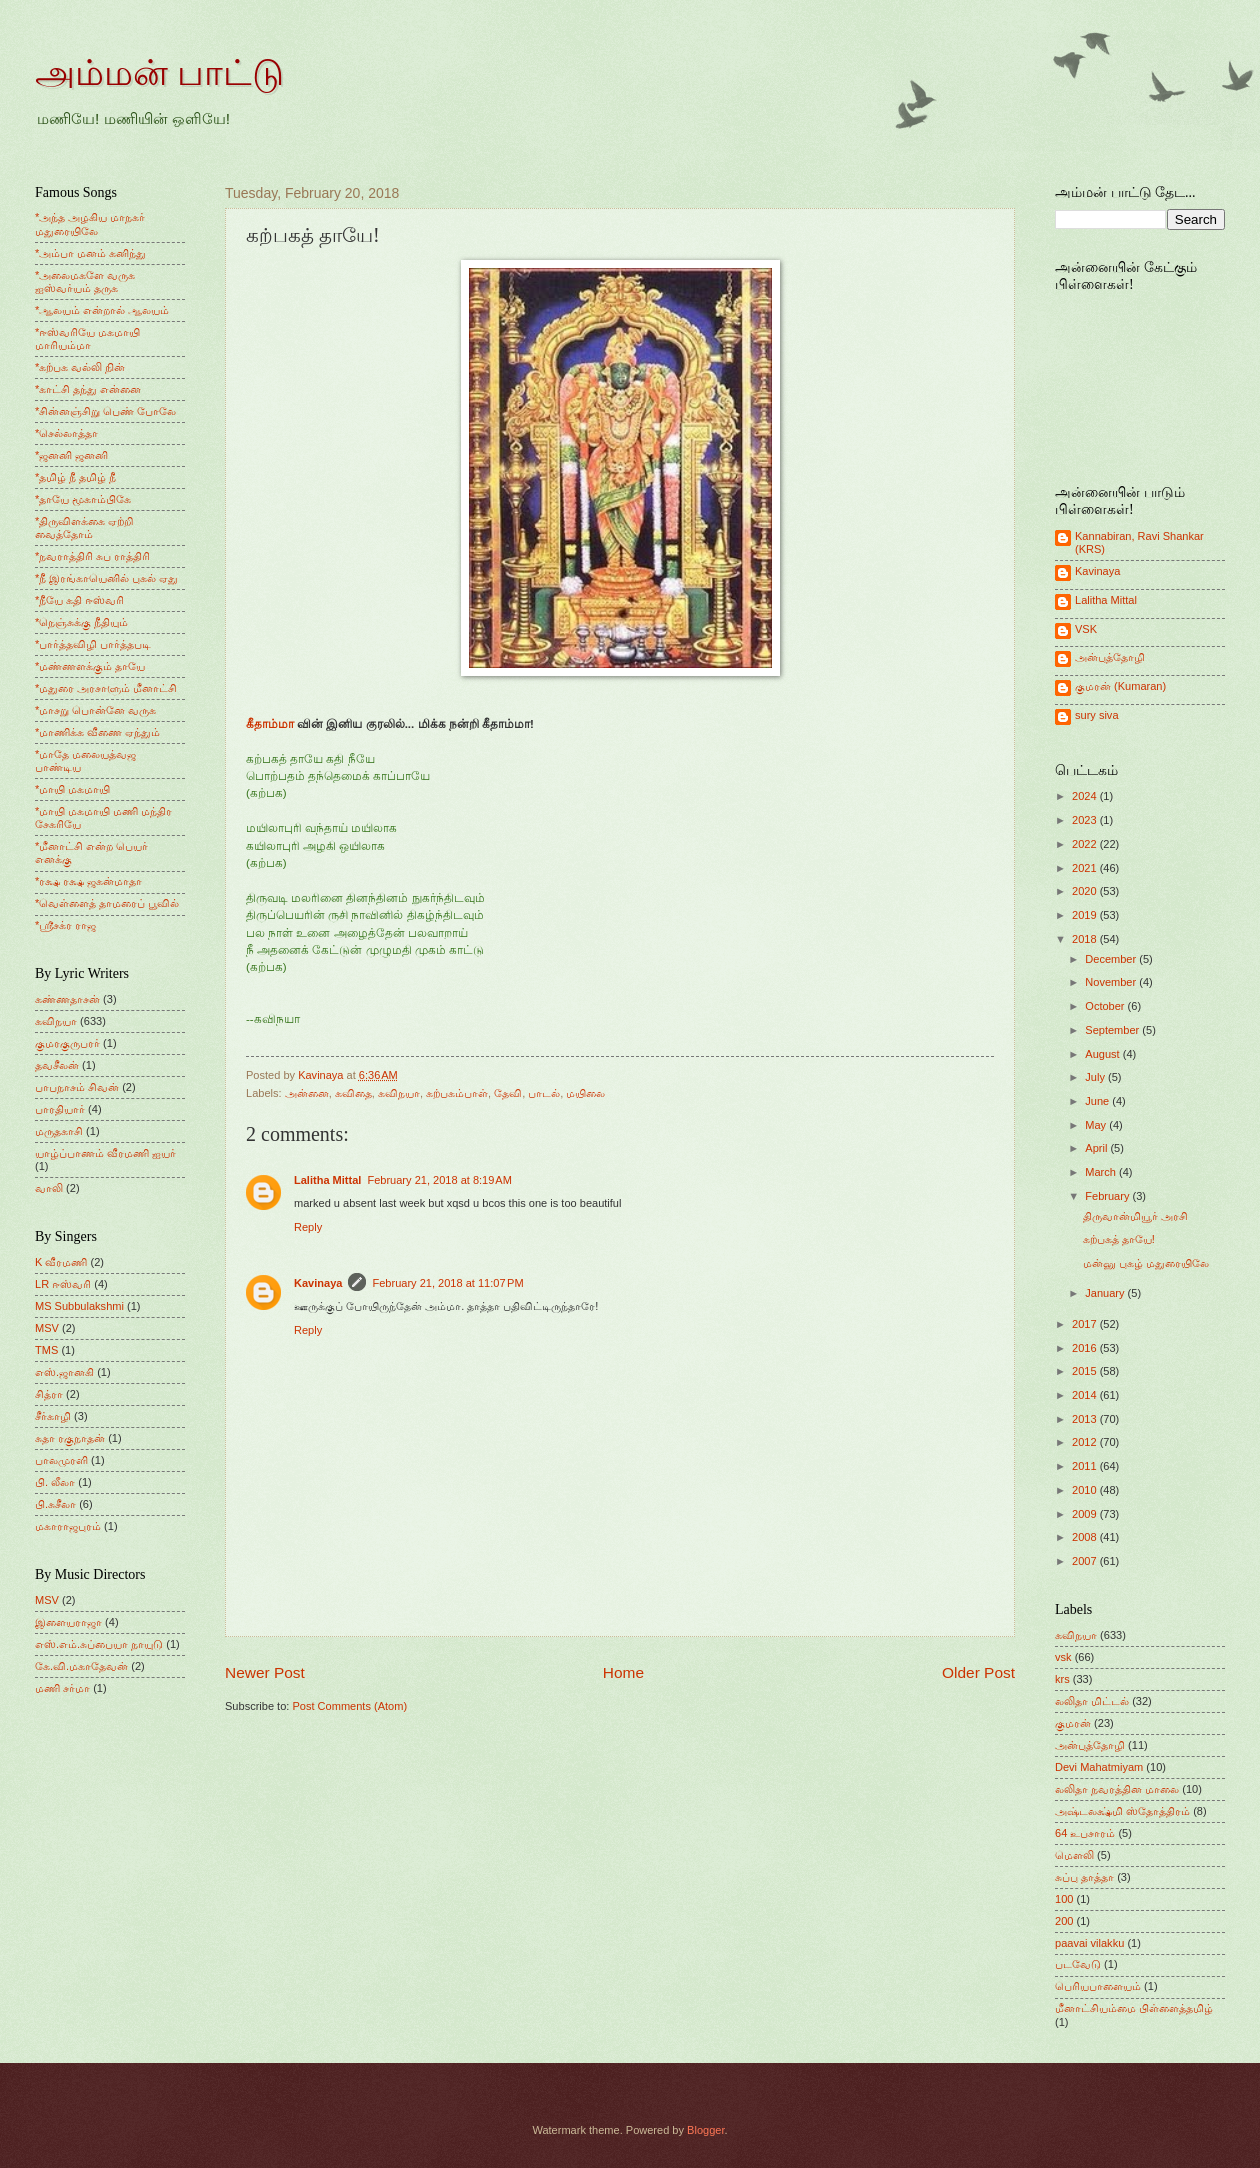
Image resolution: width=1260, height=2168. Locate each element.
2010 (1086, 1490)
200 (1064, 1921)
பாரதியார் (60, 1109)
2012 (1086, 1442)
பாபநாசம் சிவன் (77, 1087)
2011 (1086, 1466)
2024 (1086, 796)
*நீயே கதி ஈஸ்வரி (79, 600)
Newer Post (265, 1672)
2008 (1086, 1537)
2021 (1086, 868)
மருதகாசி (59, 1131)
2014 (1086, 1395)
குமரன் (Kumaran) (1120, 686)
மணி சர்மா (62, 1688)
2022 (1086, 844)
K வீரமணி (61, 1262)
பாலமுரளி (61, 1460)
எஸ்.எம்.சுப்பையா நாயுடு (99, 1644)
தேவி (508, 1093)
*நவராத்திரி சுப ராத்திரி (92, 556)
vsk (1063, 1657)
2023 (1086, 820)
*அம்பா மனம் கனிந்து (90, 253)
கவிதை (353, 1093)
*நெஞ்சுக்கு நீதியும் (81, 622)
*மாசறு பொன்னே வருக (95, 710)
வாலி (49, 1188)
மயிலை (585, 1093)
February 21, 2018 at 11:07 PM (447, 1283)
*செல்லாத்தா (66, 433)
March (1102, 1172)
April (1097, 1148)
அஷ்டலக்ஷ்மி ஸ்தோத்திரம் (1122, 1811)
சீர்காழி (53, 1416)
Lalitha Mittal (327, 1180)
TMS (46, 1350)
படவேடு (1078, 1964)
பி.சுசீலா (55, 1504)
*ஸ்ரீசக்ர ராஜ (65, 925)
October (1106, 1006)
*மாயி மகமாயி (72, 789)
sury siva (1097, 715)
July (1096, 1077)
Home (623, 1672)
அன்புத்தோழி (1110, 657)
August (1103, 1054)
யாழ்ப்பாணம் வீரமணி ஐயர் (105, 1153)
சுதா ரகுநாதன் (70, 1438)
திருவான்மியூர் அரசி (1135, 1216)
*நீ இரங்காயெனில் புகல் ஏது (107, 578)
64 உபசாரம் (1085, 1833)
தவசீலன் (57, 1065)
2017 (1086, 1324)
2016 (1086, 1348)
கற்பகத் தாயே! (1119, 1239)
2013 (1086, 1419)
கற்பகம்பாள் (457, 1093)
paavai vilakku (1089, 1943)
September (1113, 1030)
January (1106, 1293)
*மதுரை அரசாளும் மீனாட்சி (106, 688)
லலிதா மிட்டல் (1092, 1701)
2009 (1086, 1514)
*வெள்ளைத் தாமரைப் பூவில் (107, 903)
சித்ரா (49, 1394)
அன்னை (307, 1093)
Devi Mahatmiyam (1099, 1767)
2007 (1086, 1561)
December (1112, 959)
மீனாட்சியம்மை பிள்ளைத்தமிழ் (1134, 2008)
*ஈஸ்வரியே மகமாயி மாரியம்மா (87, 338)
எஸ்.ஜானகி (64, 1372)
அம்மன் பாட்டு (159, 73)
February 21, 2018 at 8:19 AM (439, 1180)
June (1098, 1101)
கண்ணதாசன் (67, 999)
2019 (1086, 915)
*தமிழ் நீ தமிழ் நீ (76, 477)
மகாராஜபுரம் (68, 1526)
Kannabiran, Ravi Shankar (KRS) (1139, 542)
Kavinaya (318, 1283)
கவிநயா (399, 1093)
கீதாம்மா (270, 724)
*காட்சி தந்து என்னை (88, 389)
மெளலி (1074, 1855)
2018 (1086, 939)
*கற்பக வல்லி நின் (80, 367)
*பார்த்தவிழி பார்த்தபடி (93, 644)
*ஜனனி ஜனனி (71, 455)
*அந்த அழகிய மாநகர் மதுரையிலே (90, 223)
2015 (1086, 1371)
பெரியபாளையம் (1098, 1986)
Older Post (978, 1672)
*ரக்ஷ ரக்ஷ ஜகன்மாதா (88, 881)
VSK (1086, 629)
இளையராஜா (68, 1622)
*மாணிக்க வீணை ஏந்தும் (97, 732)
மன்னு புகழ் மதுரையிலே (1146, 1263)
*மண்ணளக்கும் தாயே (90, 666)
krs (1062, 1679)
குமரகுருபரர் (67, 1043)
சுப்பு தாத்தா (1084, 1877)
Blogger (705, 2130)
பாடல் (544, 1093)
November (1112, 982)
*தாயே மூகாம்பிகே (83, 499)
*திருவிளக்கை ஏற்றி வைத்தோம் (84, 527)
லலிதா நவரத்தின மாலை (1117, 1789)
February (1108, 1196)
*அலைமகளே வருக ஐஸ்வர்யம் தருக (85, 281)
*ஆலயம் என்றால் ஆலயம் (102, 310)
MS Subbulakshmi (79, 1306)
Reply (308, 1227)
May (1097, 1125)
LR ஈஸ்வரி (63, 1284)
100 (1064, 1899)
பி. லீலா (55, 1482)
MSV (47, 1328)
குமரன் (1073, 1723)
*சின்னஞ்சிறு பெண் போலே (105, 411)
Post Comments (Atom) (349, 1706)
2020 (1086, 891)
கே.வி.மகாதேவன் (81, 1666)
